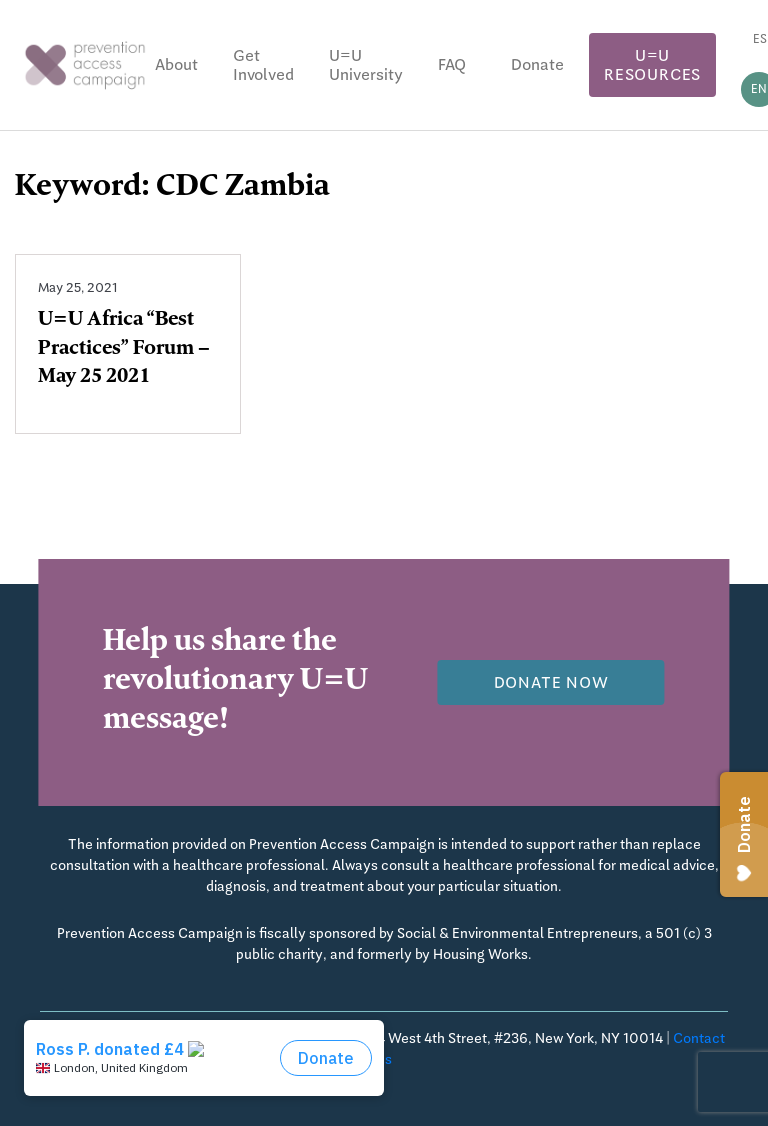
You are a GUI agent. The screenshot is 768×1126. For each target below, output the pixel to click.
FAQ (452, 64)
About (176, 64)
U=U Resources (652, 65)
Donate (537, 64)
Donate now (551, 682)
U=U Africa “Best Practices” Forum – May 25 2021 (124, 350)
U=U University (366, 65)
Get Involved (263, 65)
